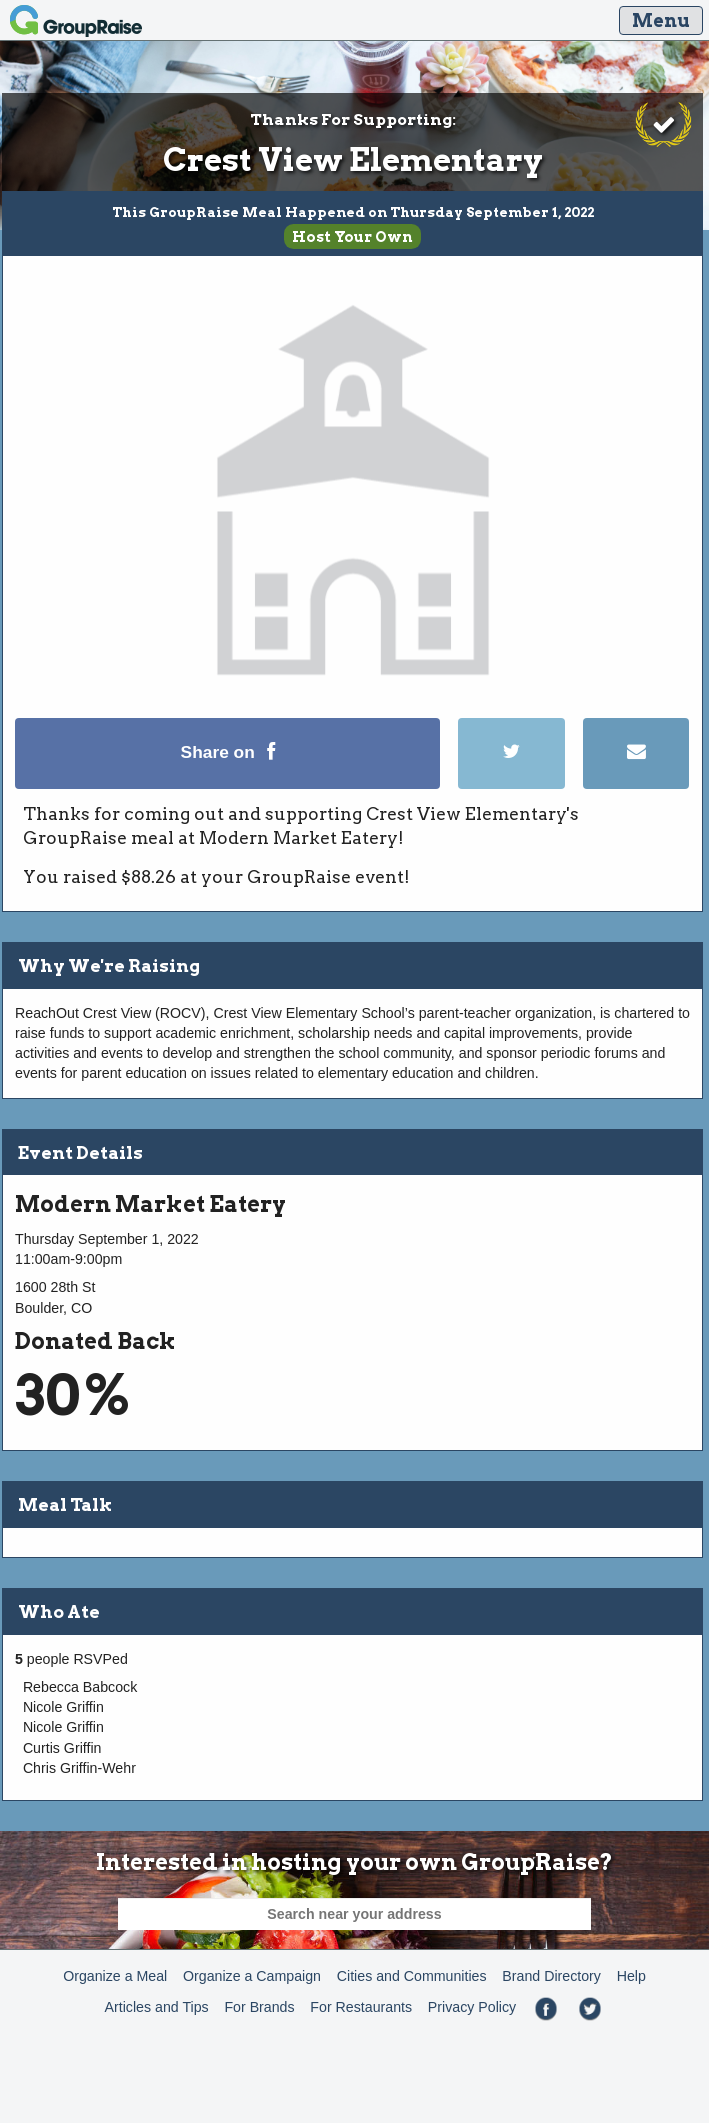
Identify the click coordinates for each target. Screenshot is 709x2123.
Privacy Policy (472, 2007)
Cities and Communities (412, 1976)
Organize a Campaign (252, 1976)
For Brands (259, 2007)
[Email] (636, 784)
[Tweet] (520, 784)
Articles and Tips (157, 2007)
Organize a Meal (115, 1976)
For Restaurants (361, 2007)
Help (631, 1976)
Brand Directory (551, 1976)
